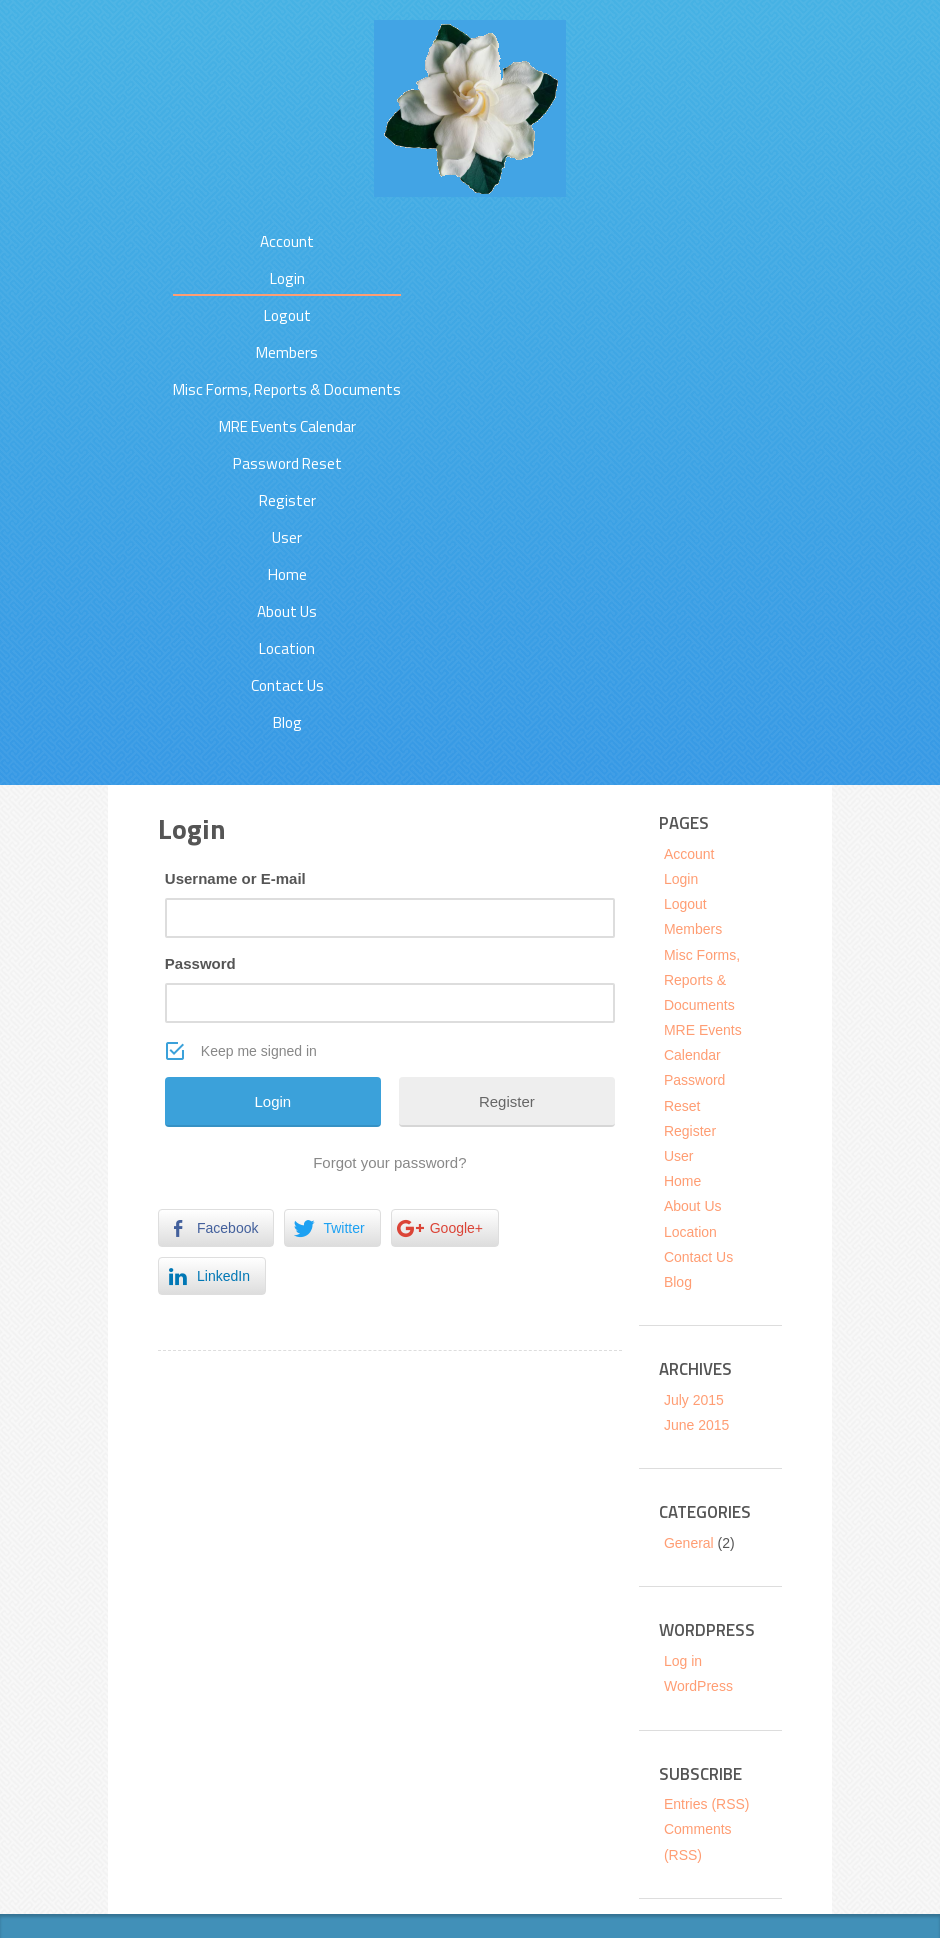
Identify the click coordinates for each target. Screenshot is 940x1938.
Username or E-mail (235, 878)
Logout (287, 315)
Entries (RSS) (707, 1804)
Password (200, 963)
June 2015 (696, 1425)
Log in (683, 1661)
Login (287, 278)
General (689, 1543)
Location (287, 648)
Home (287, 574)
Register (287, 500)
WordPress (698, 1686)
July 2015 (694, 1400)
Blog (287, 722)
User (287, 537)
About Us (287, 611)
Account (287, 241)
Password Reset (287, 463)
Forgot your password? (389, 1162)
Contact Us (287, 685)
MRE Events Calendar (287, 426)
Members (287, 352)
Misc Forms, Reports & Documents (287, 389)
